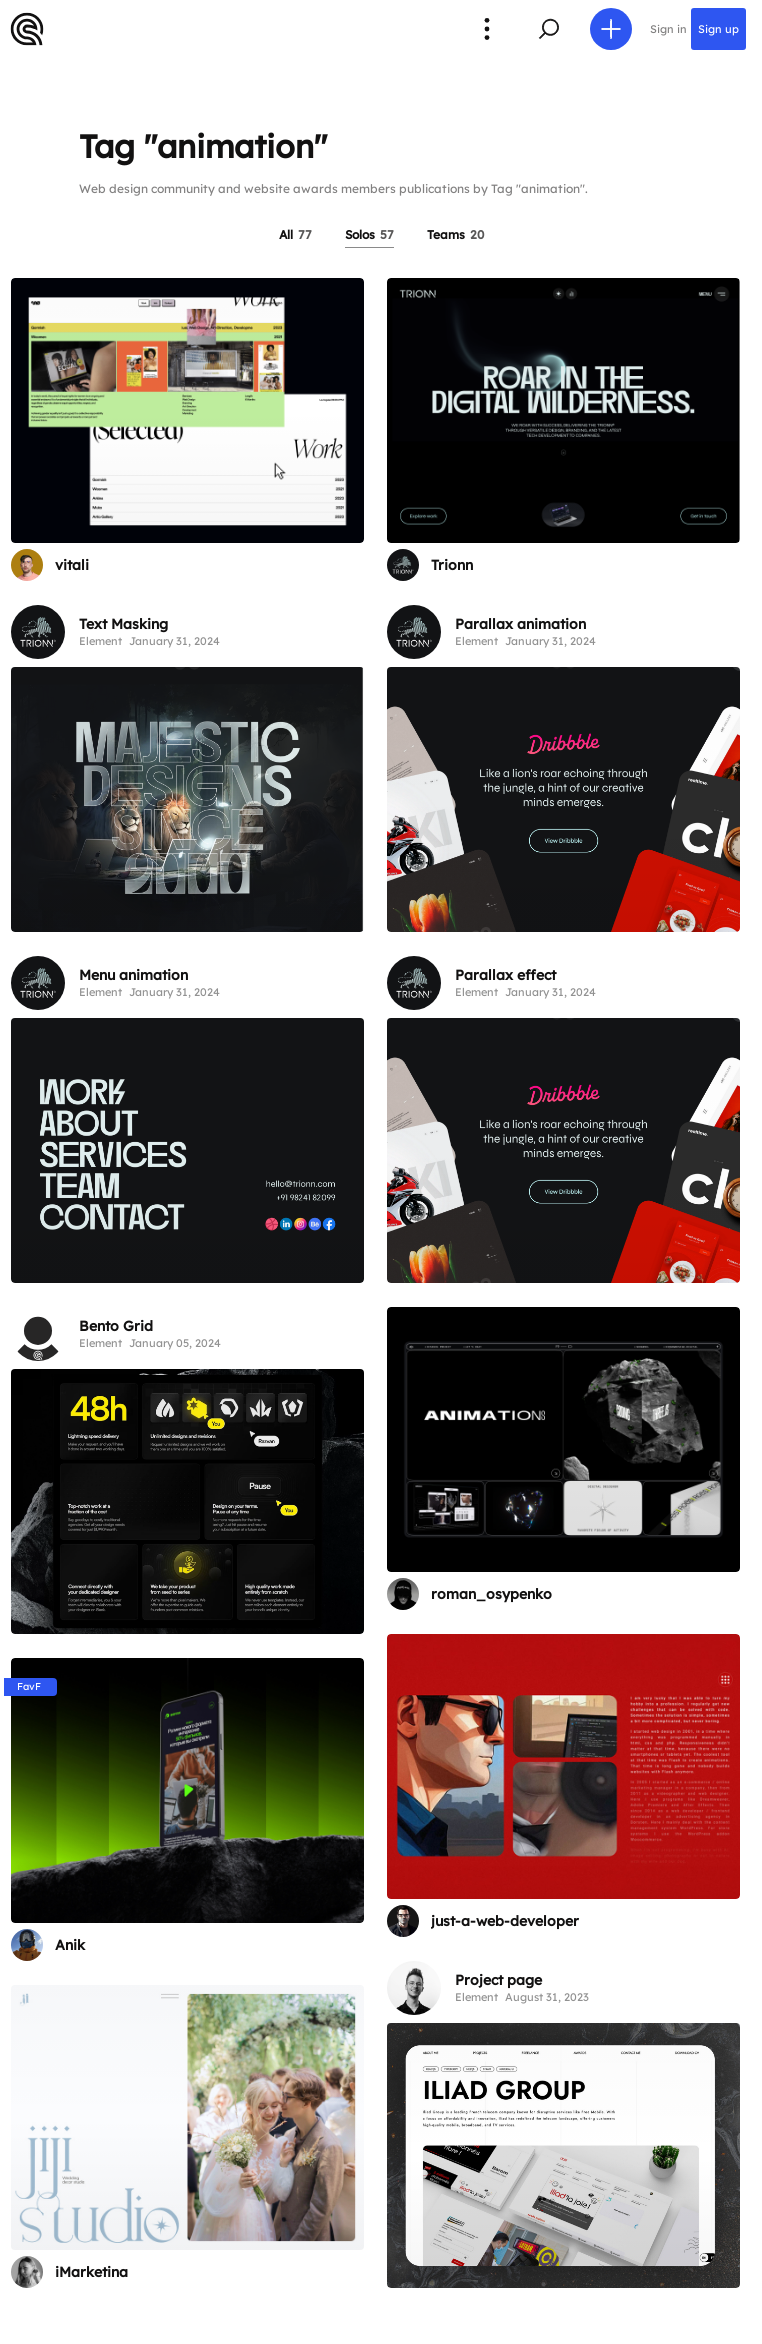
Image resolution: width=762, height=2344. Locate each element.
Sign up (718, 29)
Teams (455, 234)
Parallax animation (520, 624)
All (295, 234)
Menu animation (133, 975)
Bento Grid (116, 1326)
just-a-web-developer (505, 1921)
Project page (498, 1980)
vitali (72, 565)
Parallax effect (505, 975)
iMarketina (91, 2272)
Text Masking (123, 624)
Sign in (668, 29)
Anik (70, 1945)
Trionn (452, 565)
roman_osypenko (491, 1594)
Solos (369, 234)
